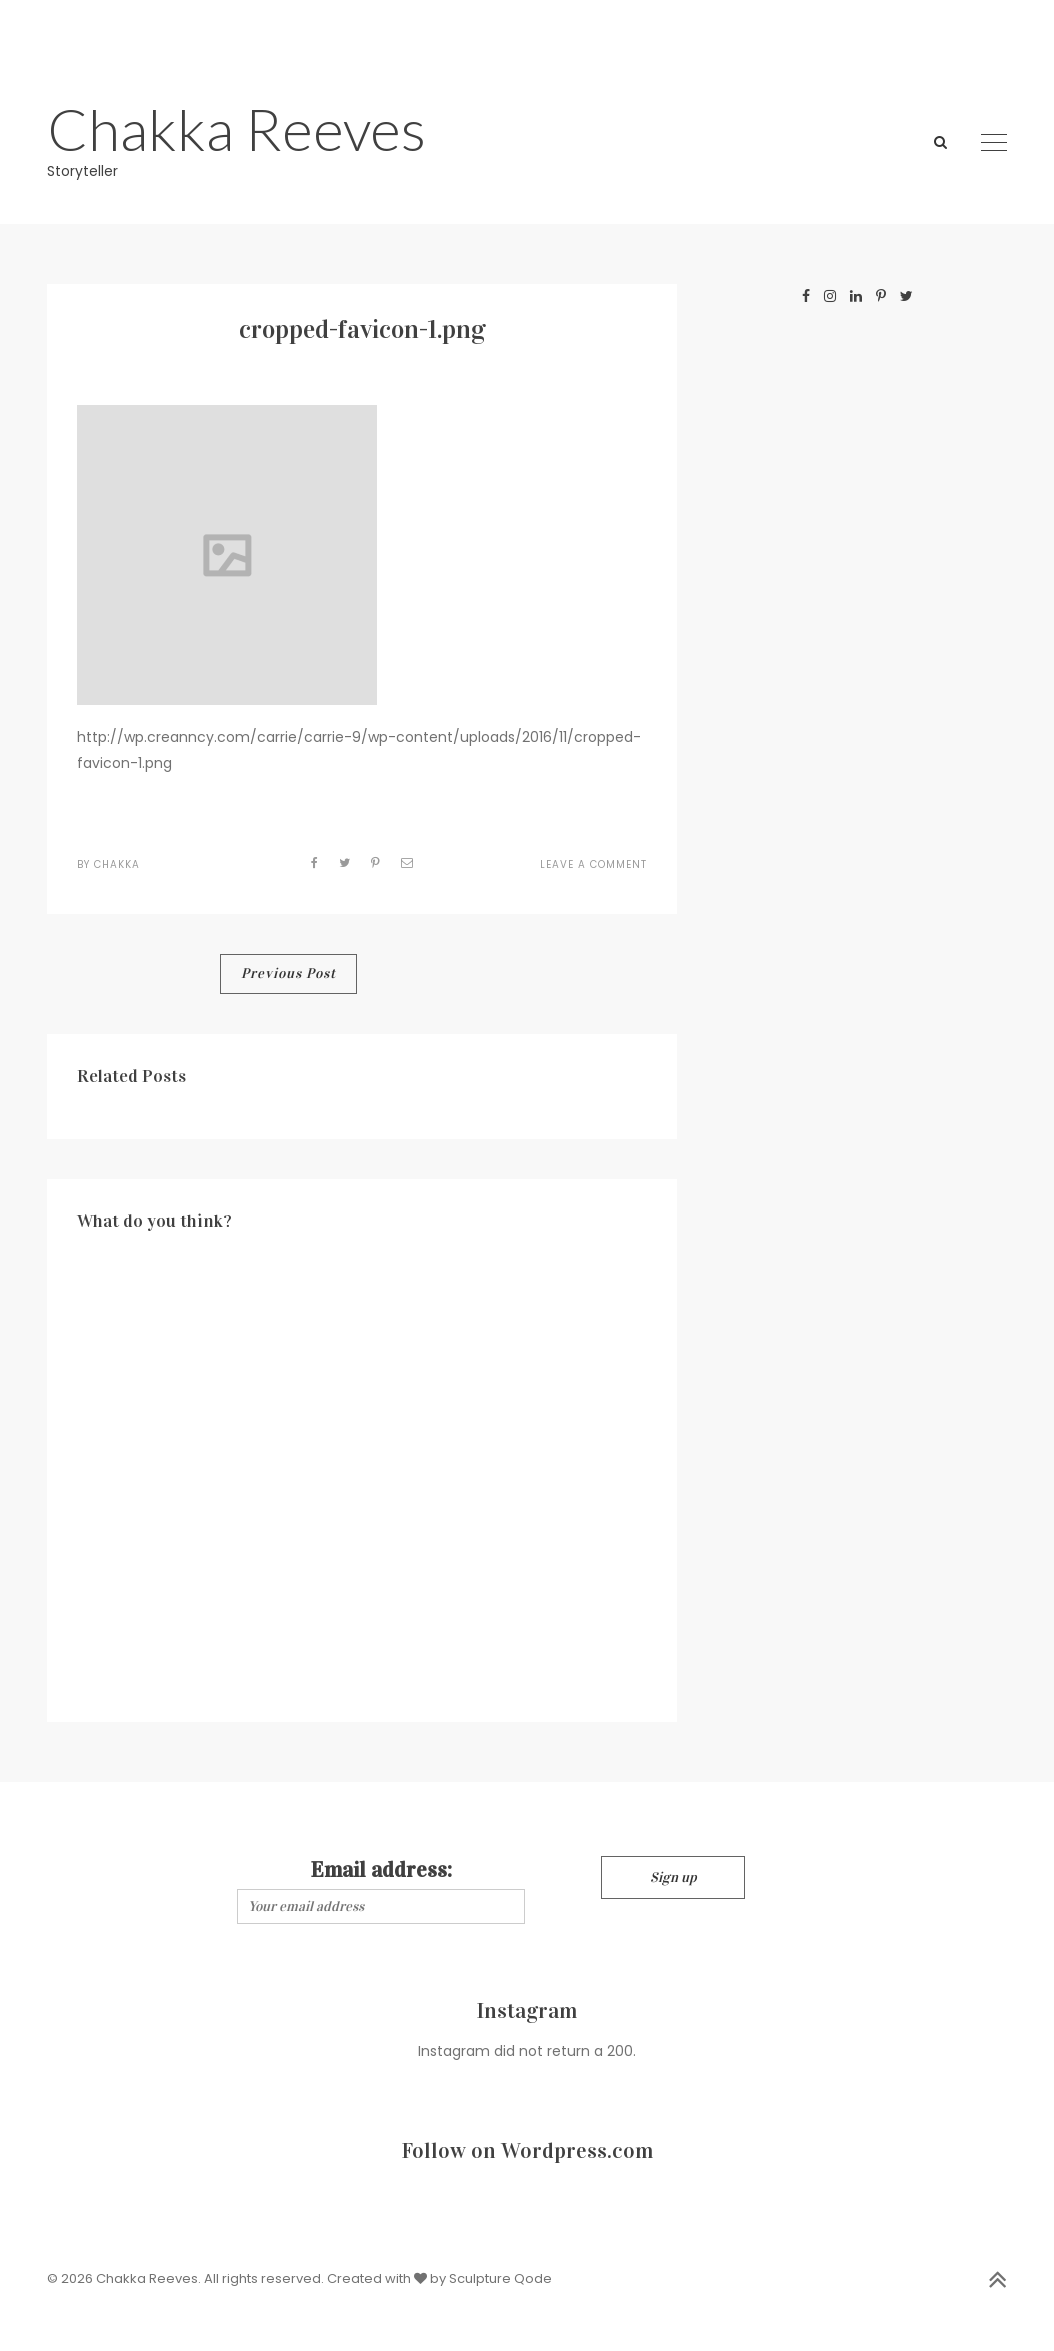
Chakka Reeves (236, 128)
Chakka (117, 864)
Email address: (381, 1869)
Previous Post (288, 973)
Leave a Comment (593, 864)
